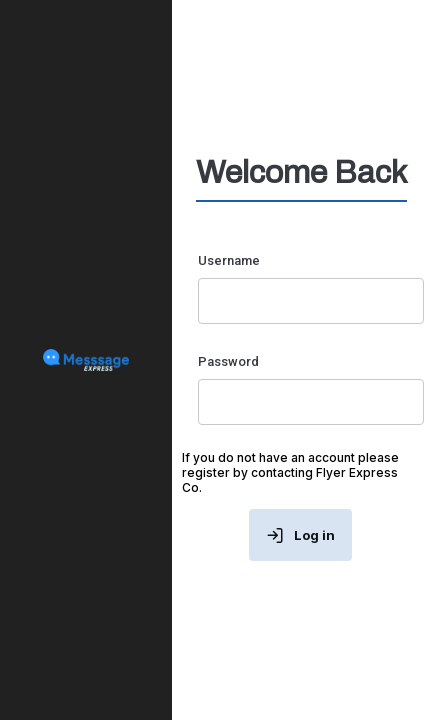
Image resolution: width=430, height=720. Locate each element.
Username (229, 260)
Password (228, 361)
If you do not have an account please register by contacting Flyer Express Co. (290, 472)
